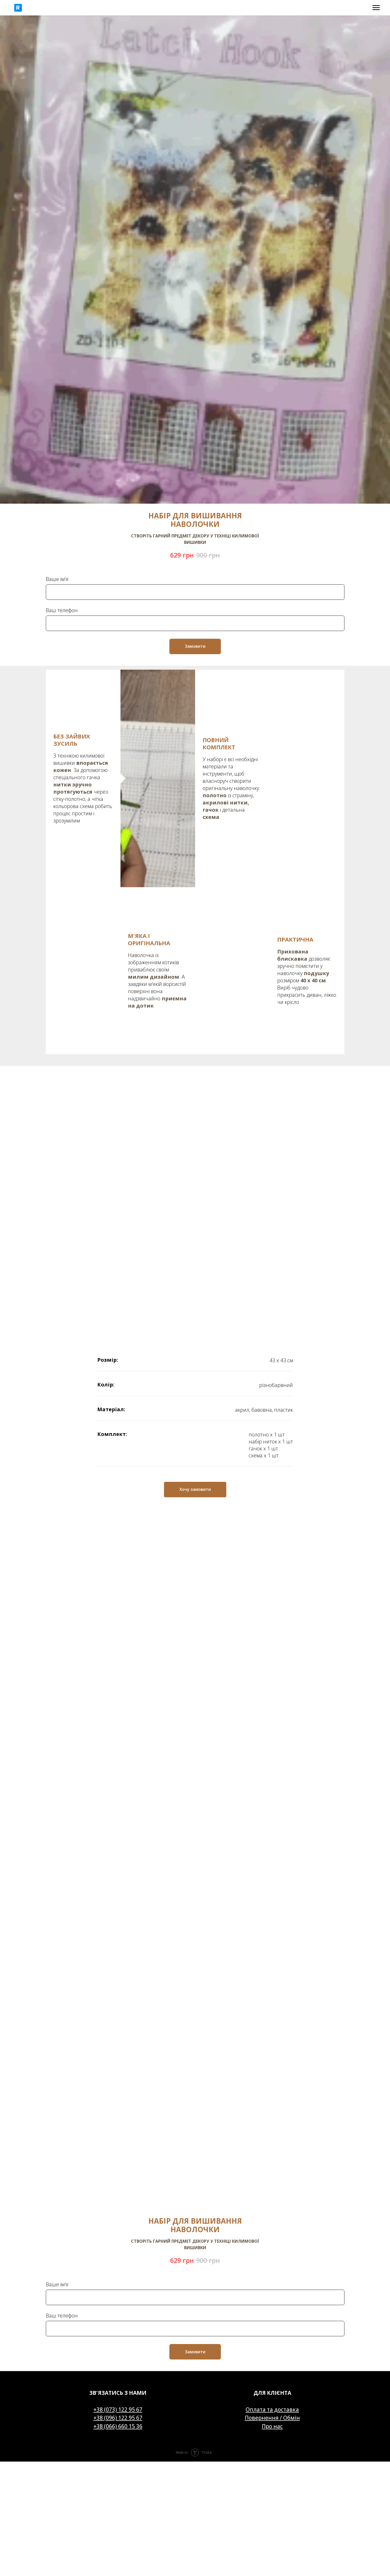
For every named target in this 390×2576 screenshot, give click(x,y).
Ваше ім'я (57, 579)
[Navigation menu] (376, 7)
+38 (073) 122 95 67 (117, 2214)
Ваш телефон (62, 610)
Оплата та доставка (272, 2214)
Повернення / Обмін (272, 2222)
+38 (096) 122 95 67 (117, 2222)
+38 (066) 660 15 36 (117, 2231)
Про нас (272, 2231)
